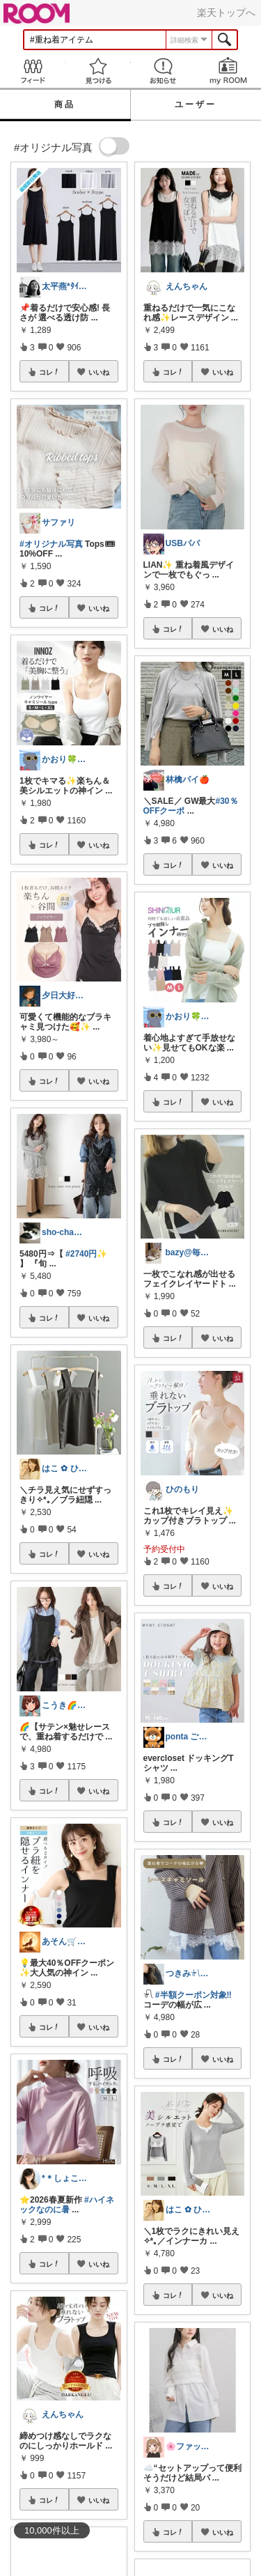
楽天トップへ (226, 12)
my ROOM (228, 71)
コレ (49, 371)
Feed (32, 71)
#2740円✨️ (86, 1254)
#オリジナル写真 (51, 544)
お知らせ (163, 71)
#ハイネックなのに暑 (66, 2204)
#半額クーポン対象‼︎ (193, 1995)
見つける (98, 71)
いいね (98, 371)
